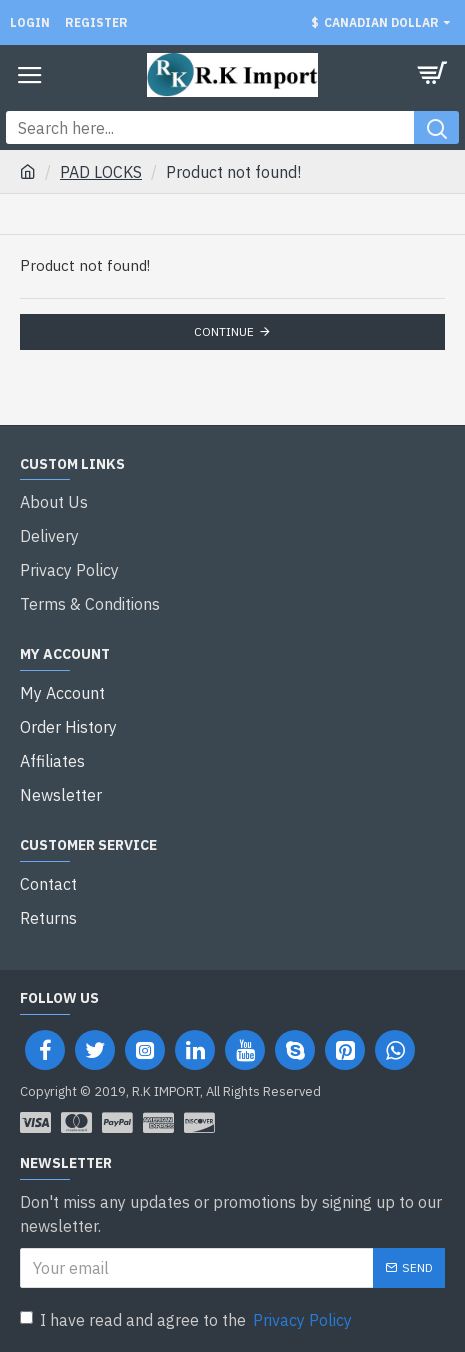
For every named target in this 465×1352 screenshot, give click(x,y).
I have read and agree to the (187, 1320)
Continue (224, 331)
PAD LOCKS (101, 172)
